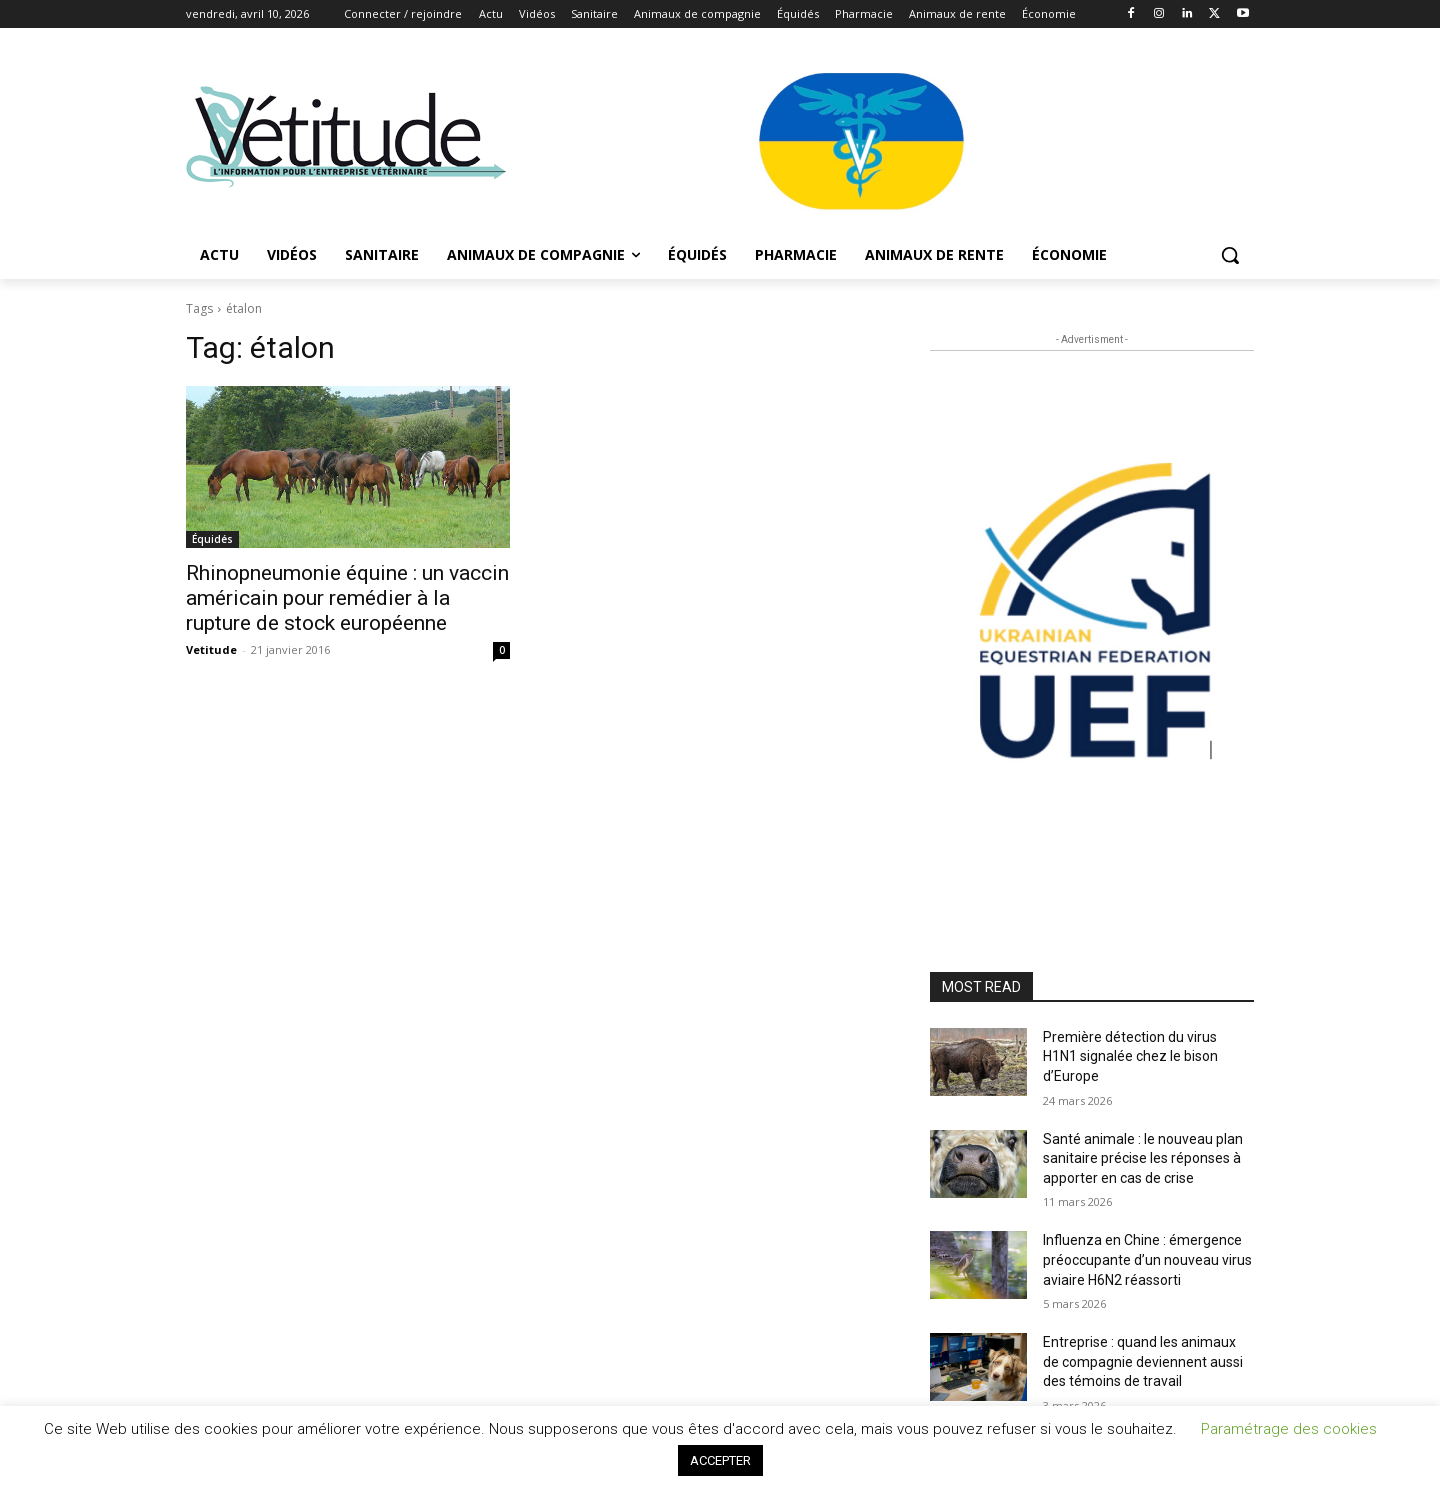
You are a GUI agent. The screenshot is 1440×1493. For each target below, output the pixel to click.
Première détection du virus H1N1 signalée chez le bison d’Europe (1130, 1056)
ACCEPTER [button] (720, 1460)
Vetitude (211, 649)
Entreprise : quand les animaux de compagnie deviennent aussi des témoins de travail (1143, 1361)
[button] (1230, 255)
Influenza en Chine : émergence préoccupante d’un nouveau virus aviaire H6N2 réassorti (1147, 1259)
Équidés (212, 539)
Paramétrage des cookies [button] (1289, 1429)
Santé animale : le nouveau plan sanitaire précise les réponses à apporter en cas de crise (1143, 1158)
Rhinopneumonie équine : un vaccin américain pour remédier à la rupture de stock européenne (347, 598)
